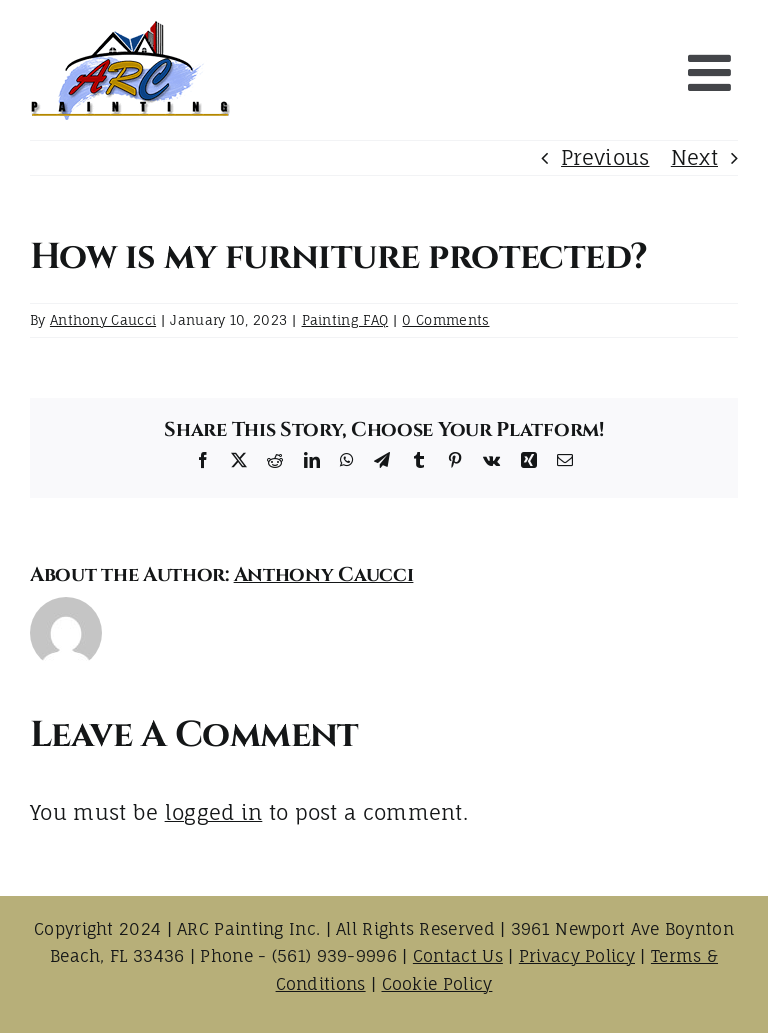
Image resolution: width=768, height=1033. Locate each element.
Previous (605, 157)
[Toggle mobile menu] (713, 72)
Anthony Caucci (103, 320)
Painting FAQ (345, 320)
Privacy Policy (577, 956)
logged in (214, 812)
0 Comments (445, 320)
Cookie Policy (437, 984)
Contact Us (458, 956)
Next (694, 157)
